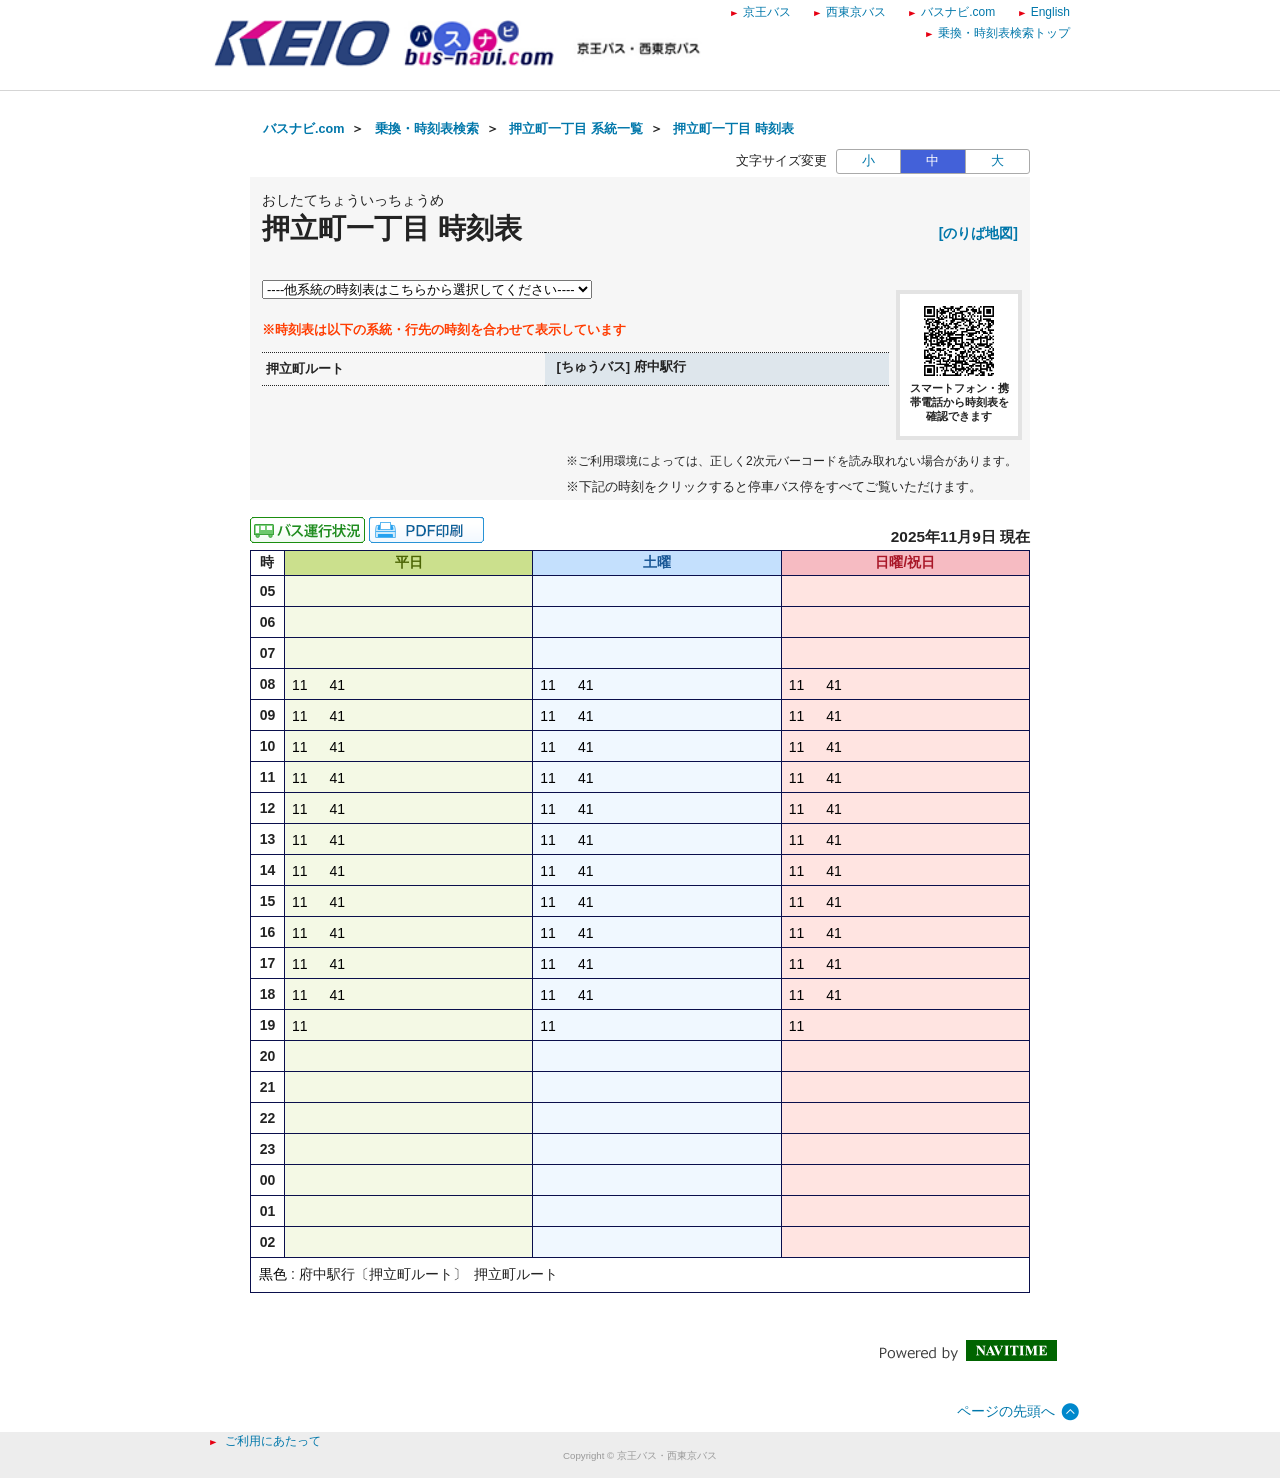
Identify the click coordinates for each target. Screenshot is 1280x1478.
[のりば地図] (978, 233)
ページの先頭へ (1006, 1411)
